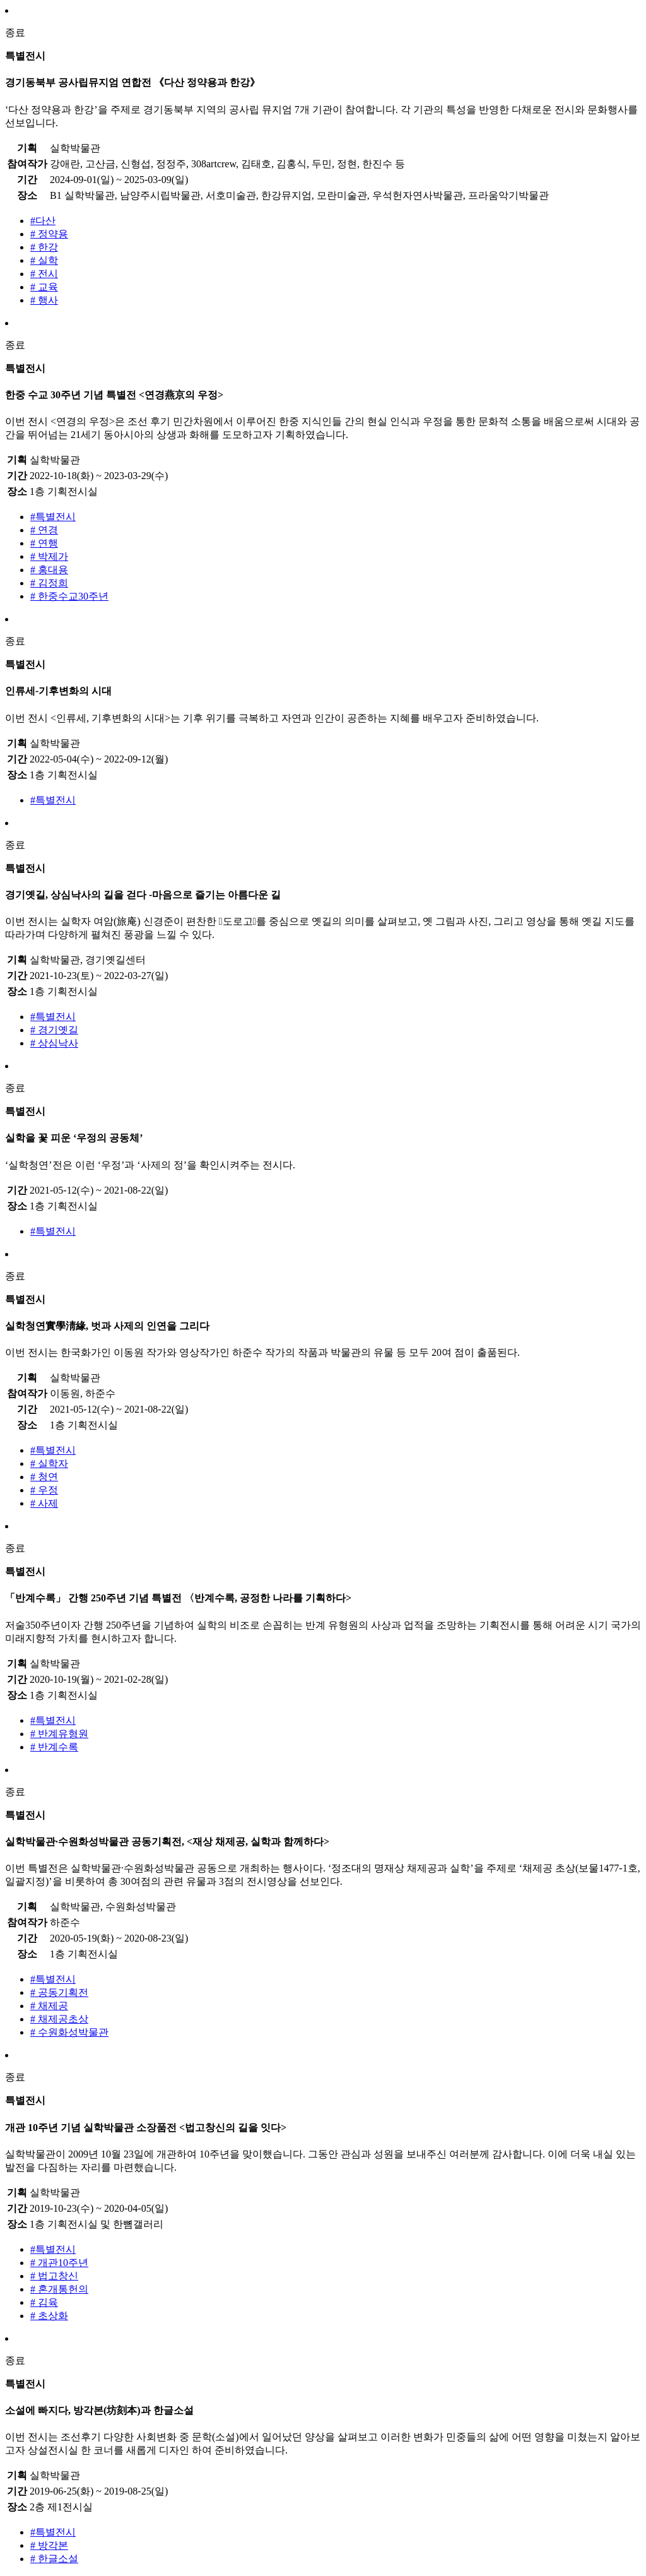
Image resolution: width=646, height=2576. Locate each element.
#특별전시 (53, 516)
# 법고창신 (54, 2275)
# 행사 (44, 300)
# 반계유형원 (59, 1733)
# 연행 (44, 543)
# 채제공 (49, 2005)
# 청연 (44, 1476)
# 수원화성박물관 (69, 2032)
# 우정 (44, 1490)
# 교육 (44, 287)
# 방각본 (49, 2545)
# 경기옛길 (54, 1029)
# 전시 (44, 273)
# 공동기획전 (59, 1992)
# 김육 (44, 2302)
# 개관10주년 (59, 2262)
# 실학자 (49, 1463)
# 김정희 (49, 583)
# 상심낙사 (54, 1043)
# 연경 (44, 530)
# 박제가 (49, 556)
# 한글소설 (54, 2558)
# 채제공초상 (59, 2019)
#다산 (43, 220)
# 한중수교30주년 (69, 596)
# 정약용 (49, 234)
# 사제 (44, 1503)
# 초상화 (49, 2315)
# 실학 (44, 260)
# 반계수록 (54, 1747)
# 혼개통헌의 (59, 2289)
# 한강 (44, 247)
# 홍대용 (49, 569)
